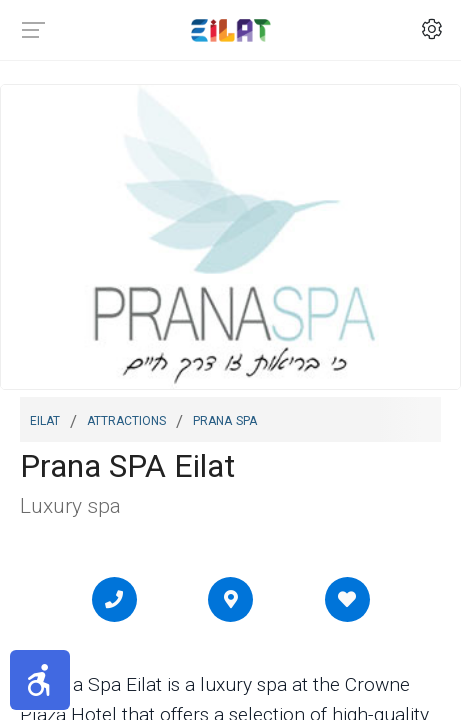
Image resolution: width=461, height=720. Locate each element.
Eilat (45, 419)
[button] (40, 680)
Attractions (126, 419)
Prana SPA (225, 419)
